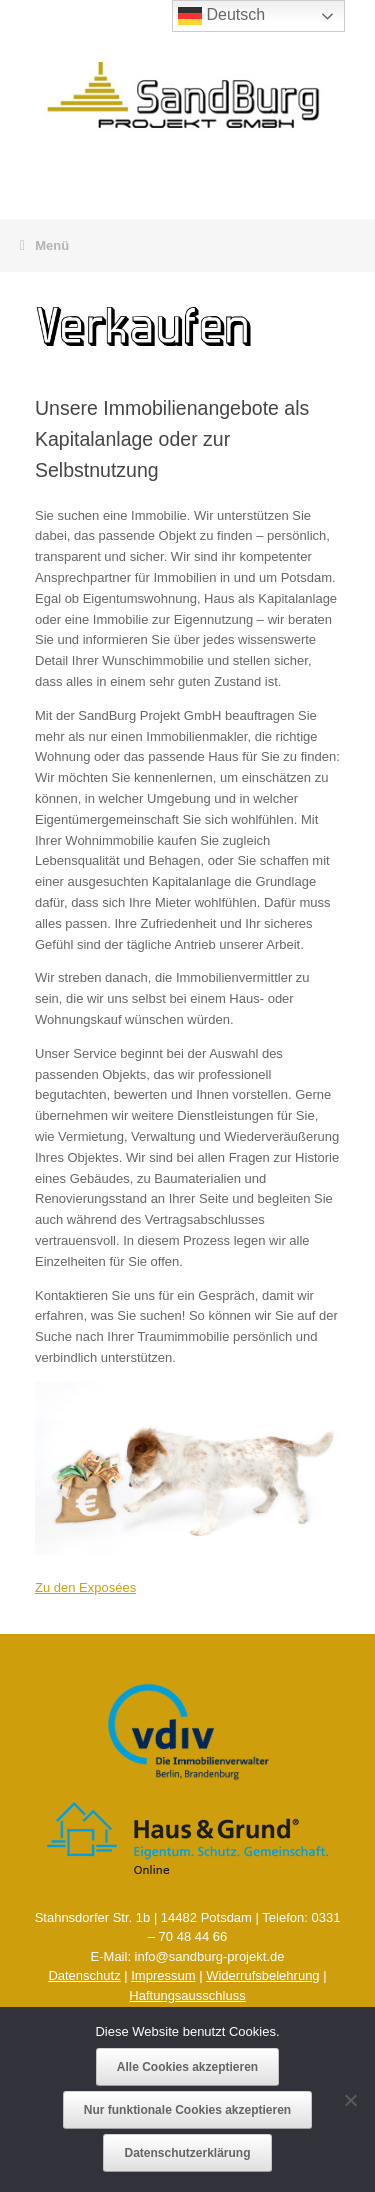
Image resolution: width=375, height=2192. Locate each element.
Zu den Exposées (85, 1587)
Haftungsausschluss (187, 1995)
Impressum (163, 1975)
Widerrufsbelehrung (262, 1975)
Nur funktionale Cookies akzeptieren (187, 2110)
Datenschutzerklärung (187, 2153)
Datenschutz (84, 1975)
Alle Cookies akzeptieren (187, 2067)
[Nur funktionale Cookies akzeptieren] (350, 2100)
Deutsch (221, 16)
